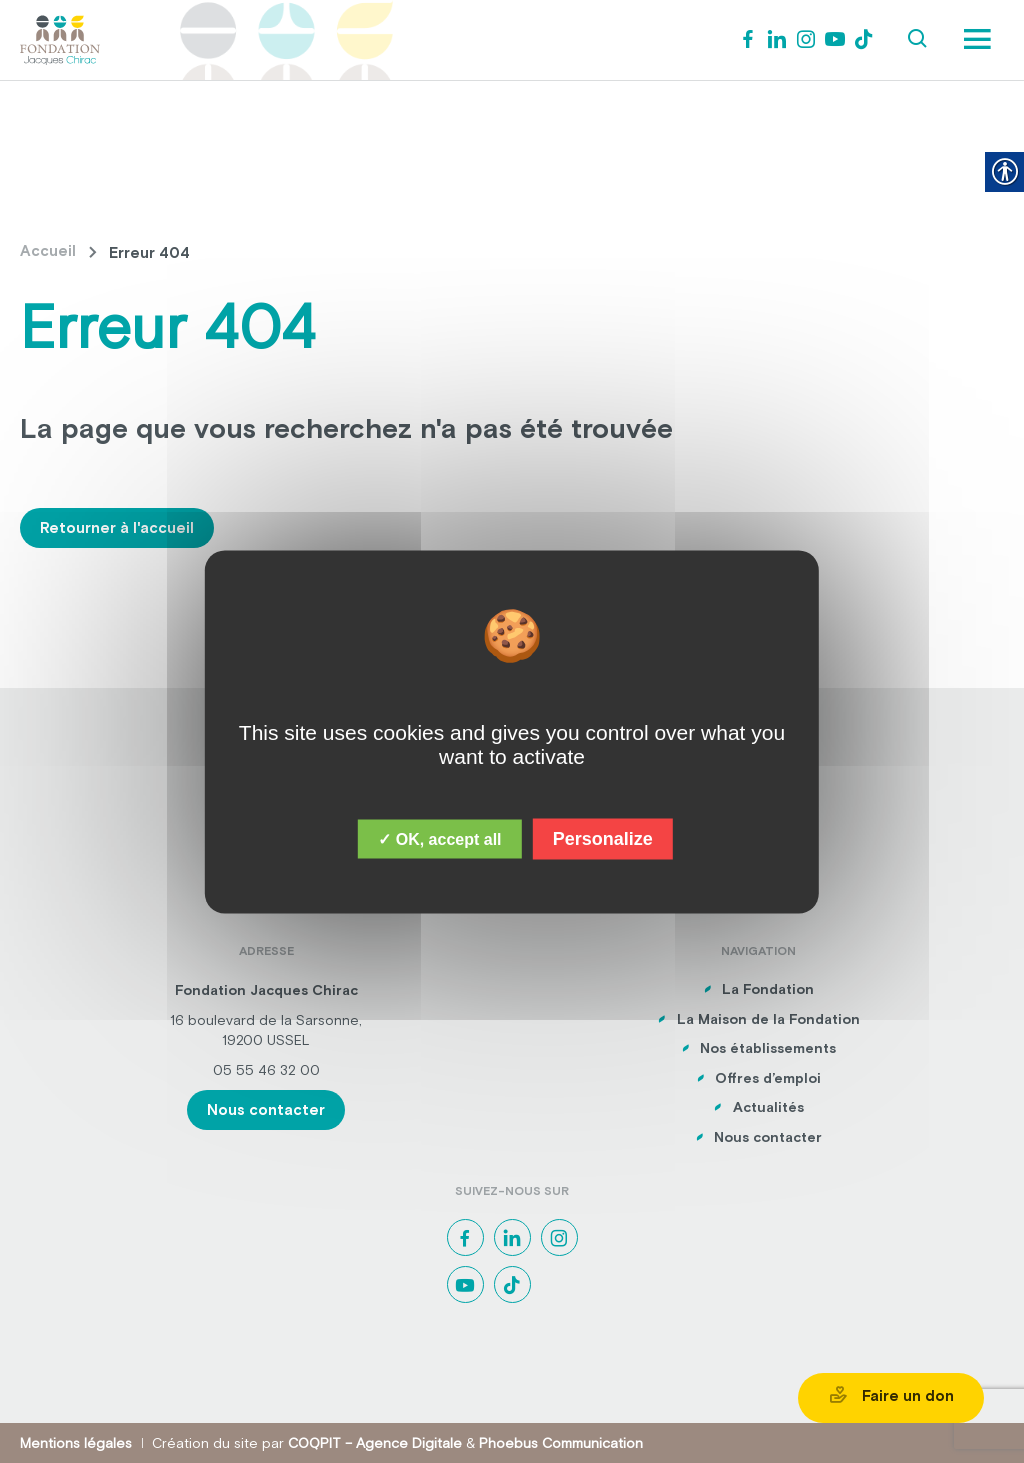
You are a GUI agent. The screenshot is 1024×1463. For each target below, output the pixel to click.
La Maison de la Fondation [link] (768, 1019)
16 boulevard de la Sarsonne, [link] (266, 1020)
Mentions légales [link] (76, 1443)
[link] (60, 38)
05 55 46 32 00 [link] (266, 1070)
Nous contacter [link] (266, 1109)
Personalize (603, 838)
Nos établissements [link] (768, 1048)
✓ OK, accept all (439, 838)
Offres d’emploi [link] (768, 1078)
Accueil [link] (48, 250)
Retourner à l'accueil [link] (117, 527)
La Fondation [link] (768, 989)
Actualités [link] (768, 1107)
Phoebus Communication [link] (561, 1443)
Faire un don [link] (891, 1395)
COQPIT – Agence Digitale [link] (375, 1443)
